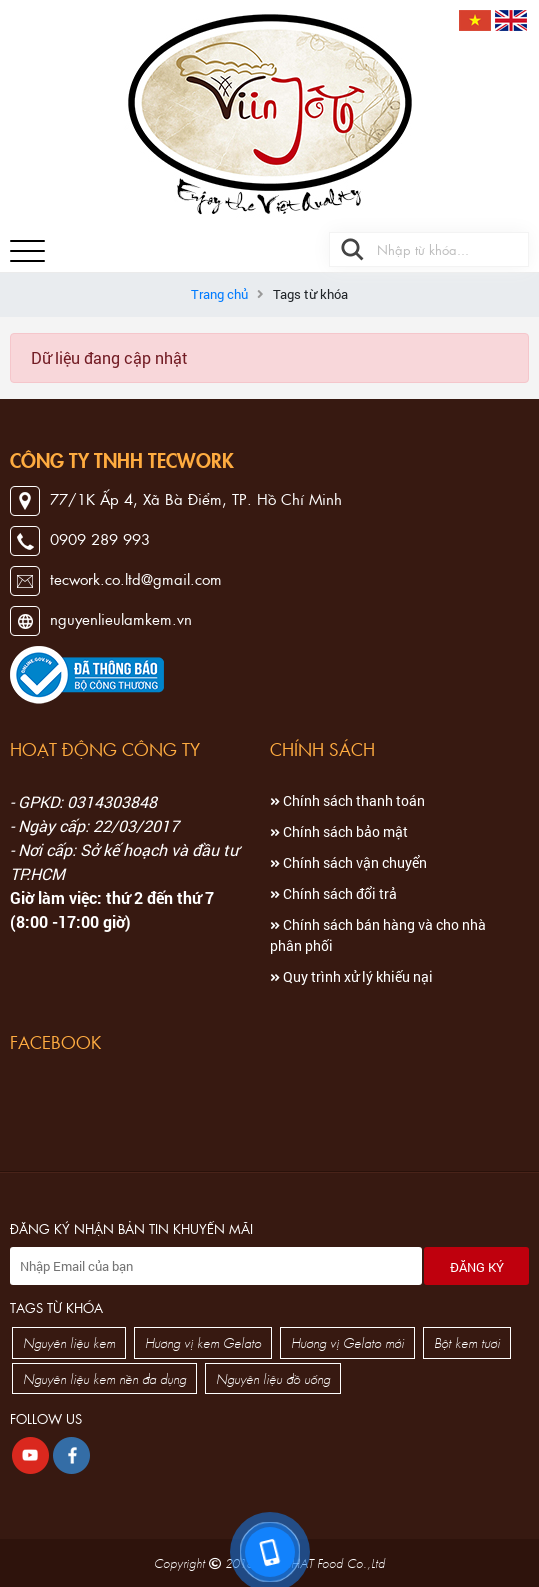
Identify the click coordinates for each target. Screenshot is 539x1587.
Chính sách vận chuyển (348, 862)
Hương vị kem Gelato (203, 1342)
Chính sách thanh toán (347, 800)
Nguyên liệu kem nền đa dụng (104, 1378)
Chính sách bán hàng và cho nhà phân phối (378, 935)
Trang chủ (219, 294)
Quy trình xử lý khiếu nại (351, 976)
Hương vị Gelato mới (347, 1342)
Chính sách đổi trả (333, 893)
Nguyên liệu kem (69, 1342)
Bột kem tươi (467, 1342)
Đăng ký (477, 1267)
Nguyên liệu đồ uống (273, 1378)
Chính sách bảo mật (339, 831)
